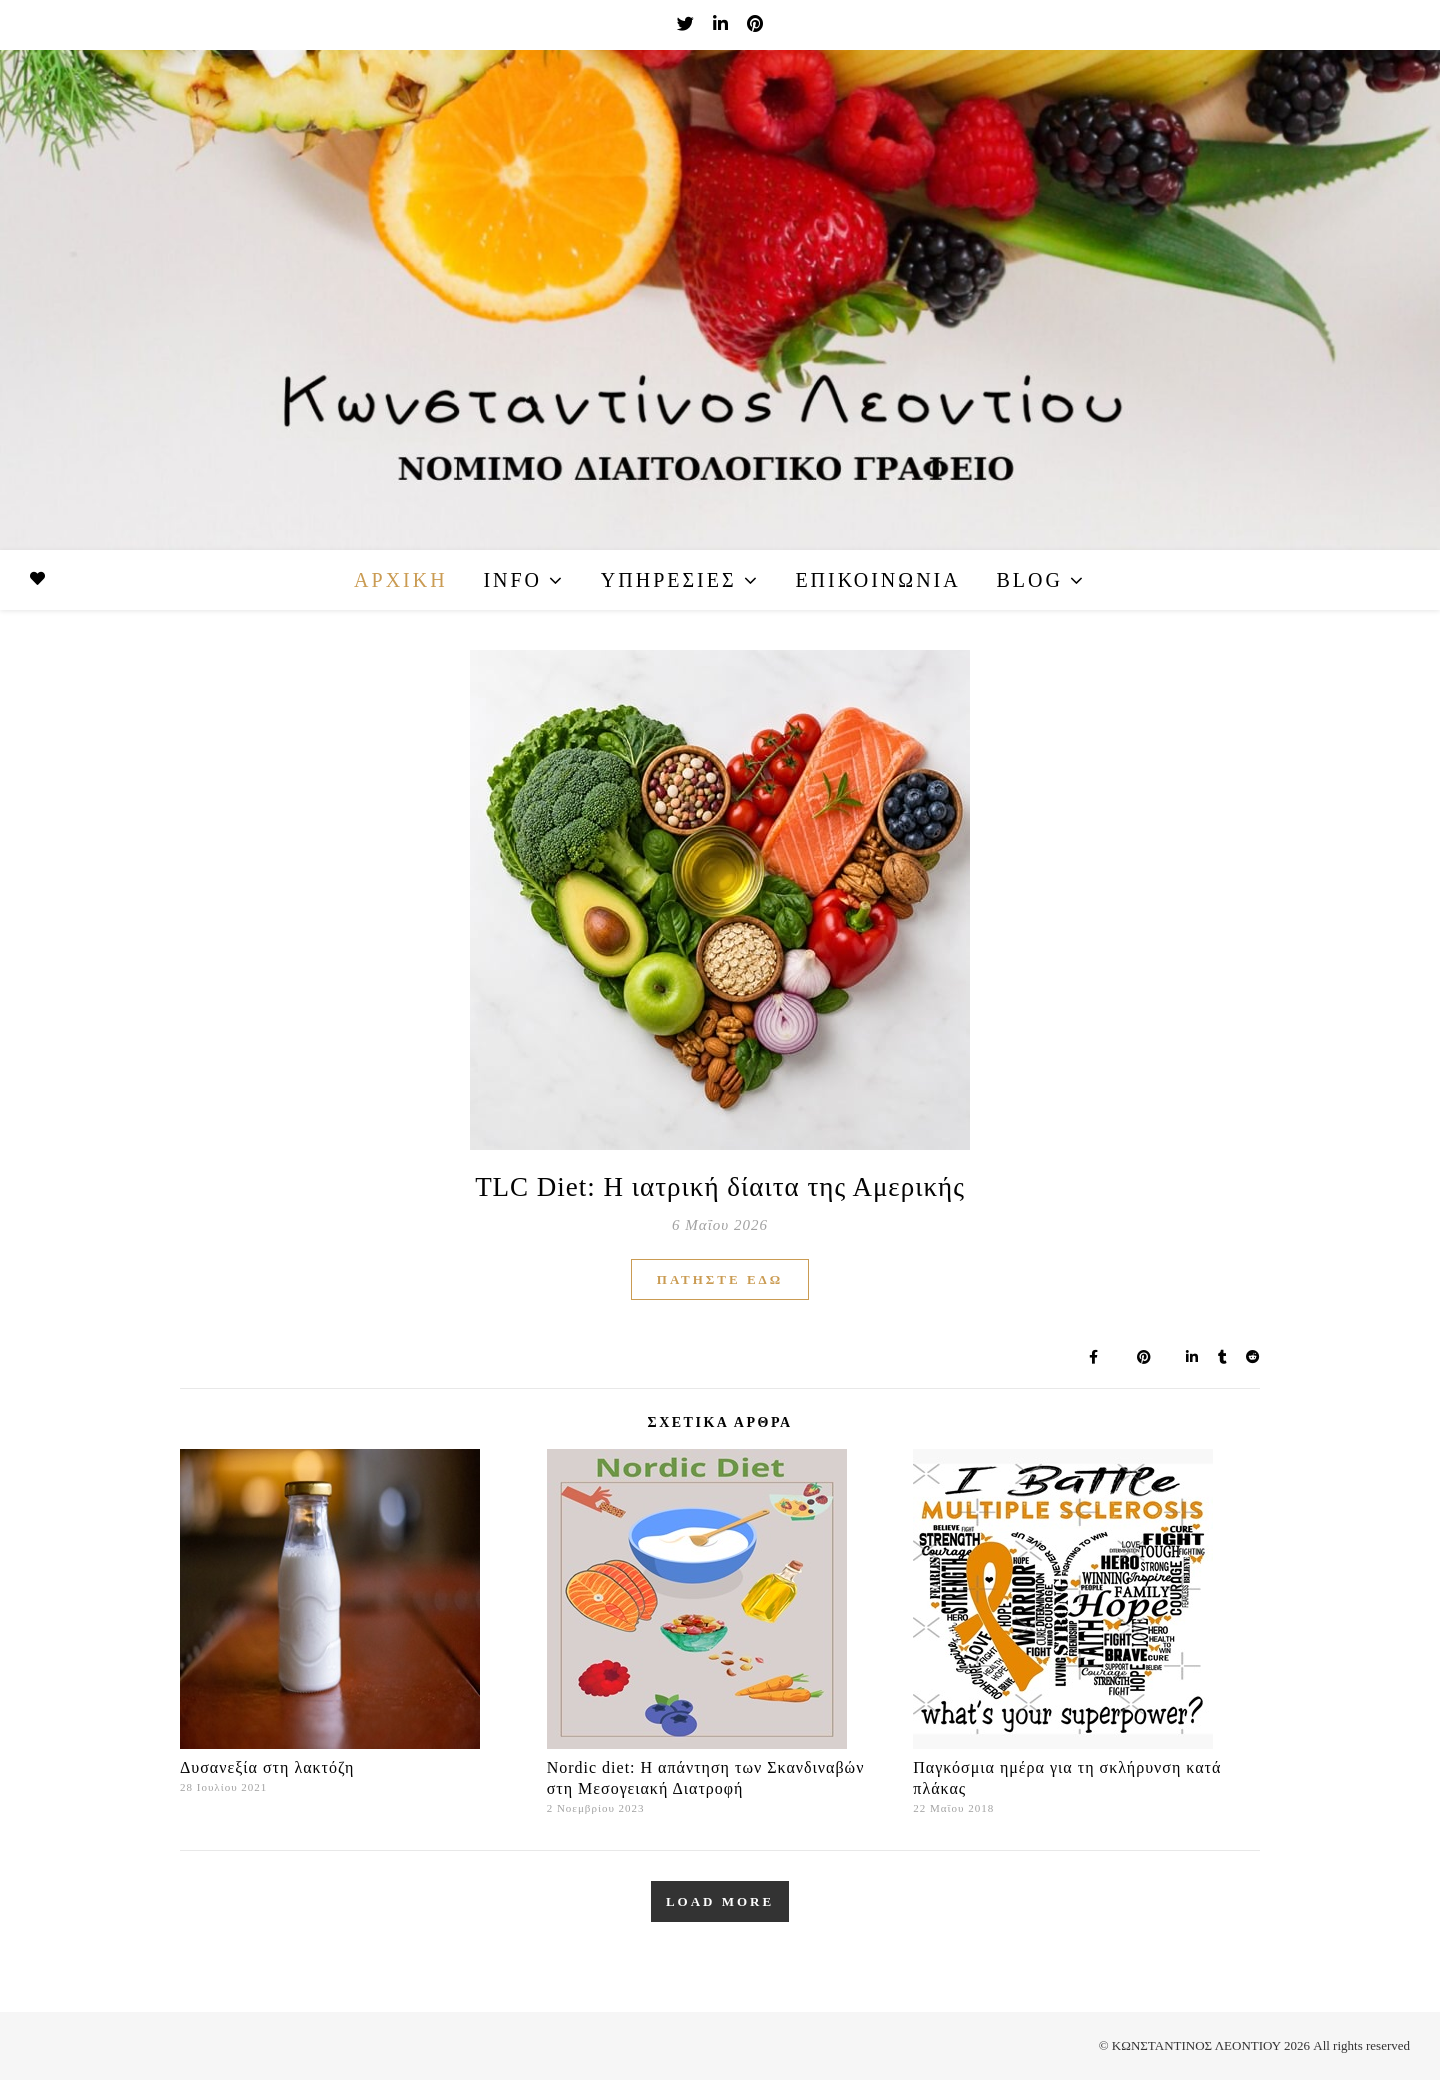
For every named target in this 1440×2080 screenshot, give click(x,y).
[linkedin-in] (722, 24)
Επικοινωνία (877, 580)
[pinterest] (755, 24)
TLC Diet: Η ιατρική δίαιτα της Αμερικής (720, 1187)
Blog (1029, 580)
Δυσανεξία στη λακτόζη (267, 1767)
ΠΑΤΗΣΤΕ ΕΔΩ (720, 1279)
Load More (720, 1901)
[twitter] (687, 24)
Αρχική (401, 580)
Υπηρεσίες (669, 580)
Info (512, 580)
